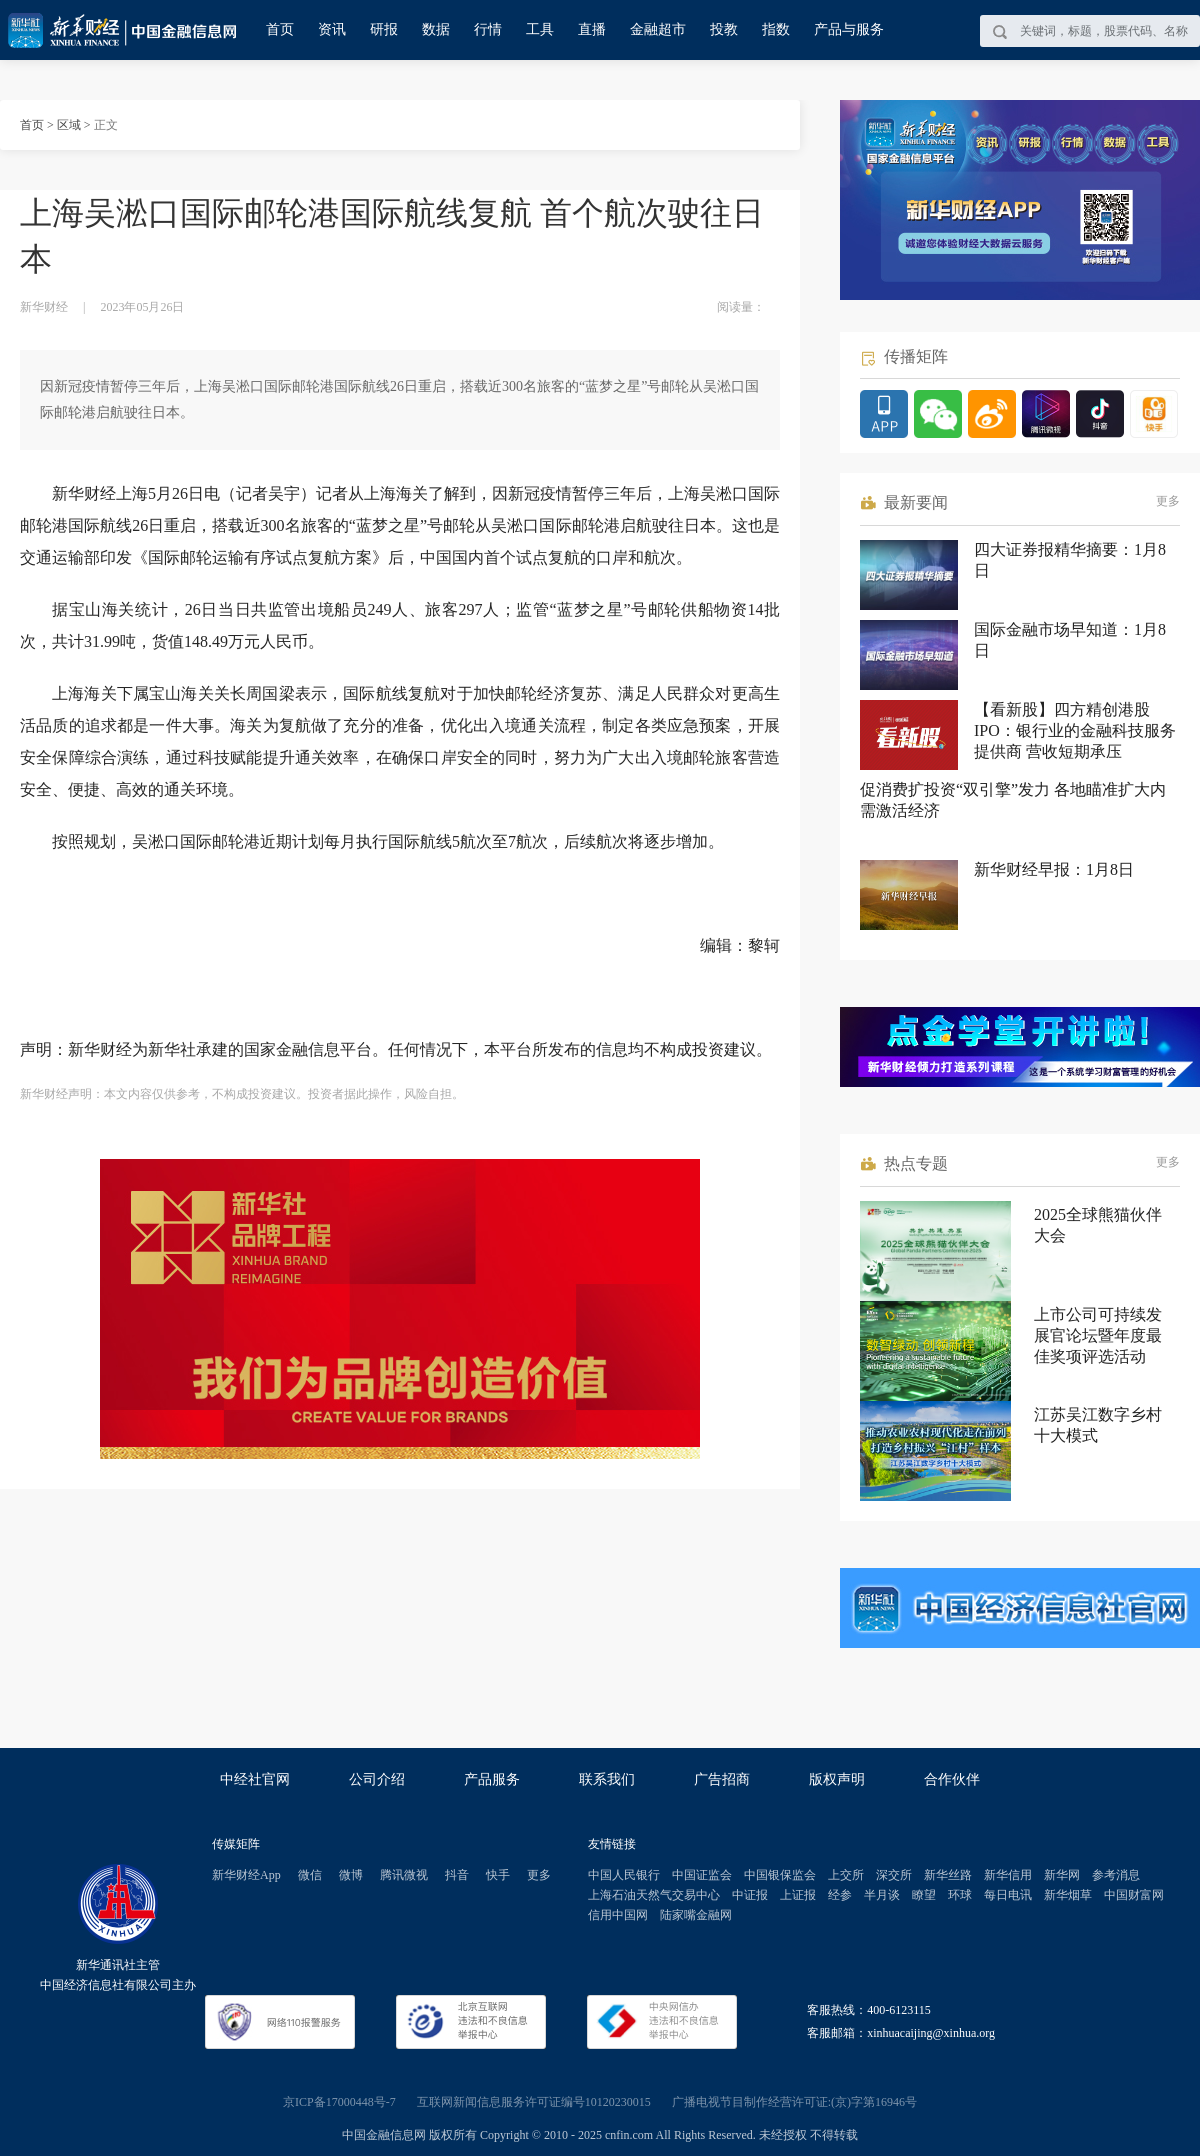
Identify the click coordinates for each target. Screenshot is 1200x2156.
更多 (1168, 501)
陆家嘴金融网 (696, 1915)
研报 (384, 29)
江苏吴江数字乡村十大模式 (1098, 1425)
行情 (488, 29)
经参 (840, 1895)
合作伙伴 (952, 1779)
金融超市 (658, 29)
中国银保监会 (780, 1875)
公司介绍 (377, 1779)
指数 (776, 29)
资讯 (332, 29)
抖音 (457, 1875)
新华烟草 (1068, 1895)
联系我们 (607, 1779)
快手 (498, 1875)
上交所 (846, 1875)
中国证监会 (702, 1875)
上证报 (798, 1895)
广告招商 (722, 1779)
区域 (69, 125)
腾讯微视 (404, 1875)
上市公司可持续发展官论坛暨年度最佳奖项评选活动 (1098, 1335)
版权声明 (837, 1779)
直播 (592, 29)
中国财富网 (1134, 1895)
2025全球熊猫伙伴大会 (1098, 1225)
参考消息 (1116, 1875)
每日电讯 (1008, 1895)
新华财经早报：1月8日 (1054, 869)
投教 (724, 29)
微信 (310, 1875)
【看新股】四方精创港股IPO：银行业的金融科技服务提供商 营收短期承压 (1075, 730)
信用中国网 (618, 1915)
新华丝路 (948, 1875)
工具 (540, 29)
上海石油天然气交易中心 (654, 1895)
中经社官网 (255, 1779)
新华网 (1062, 1875)
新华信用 (1008, 1875)
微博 (351, 1875)
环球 (960, 1895)
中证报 (750, 1895)
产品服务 (492, 1779)
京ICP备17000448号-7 (339, 2102)
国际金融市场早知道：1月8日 (1070, 640)
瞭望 (924, 1895)
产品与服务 (849, 29)
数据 (436, 29)
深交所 (894, 1875)
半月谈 (882, 1895)
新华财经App (246, 1875)
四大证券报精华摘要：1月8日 (1070, 560)
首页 (280, 29)
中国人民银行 (624, 1875)
